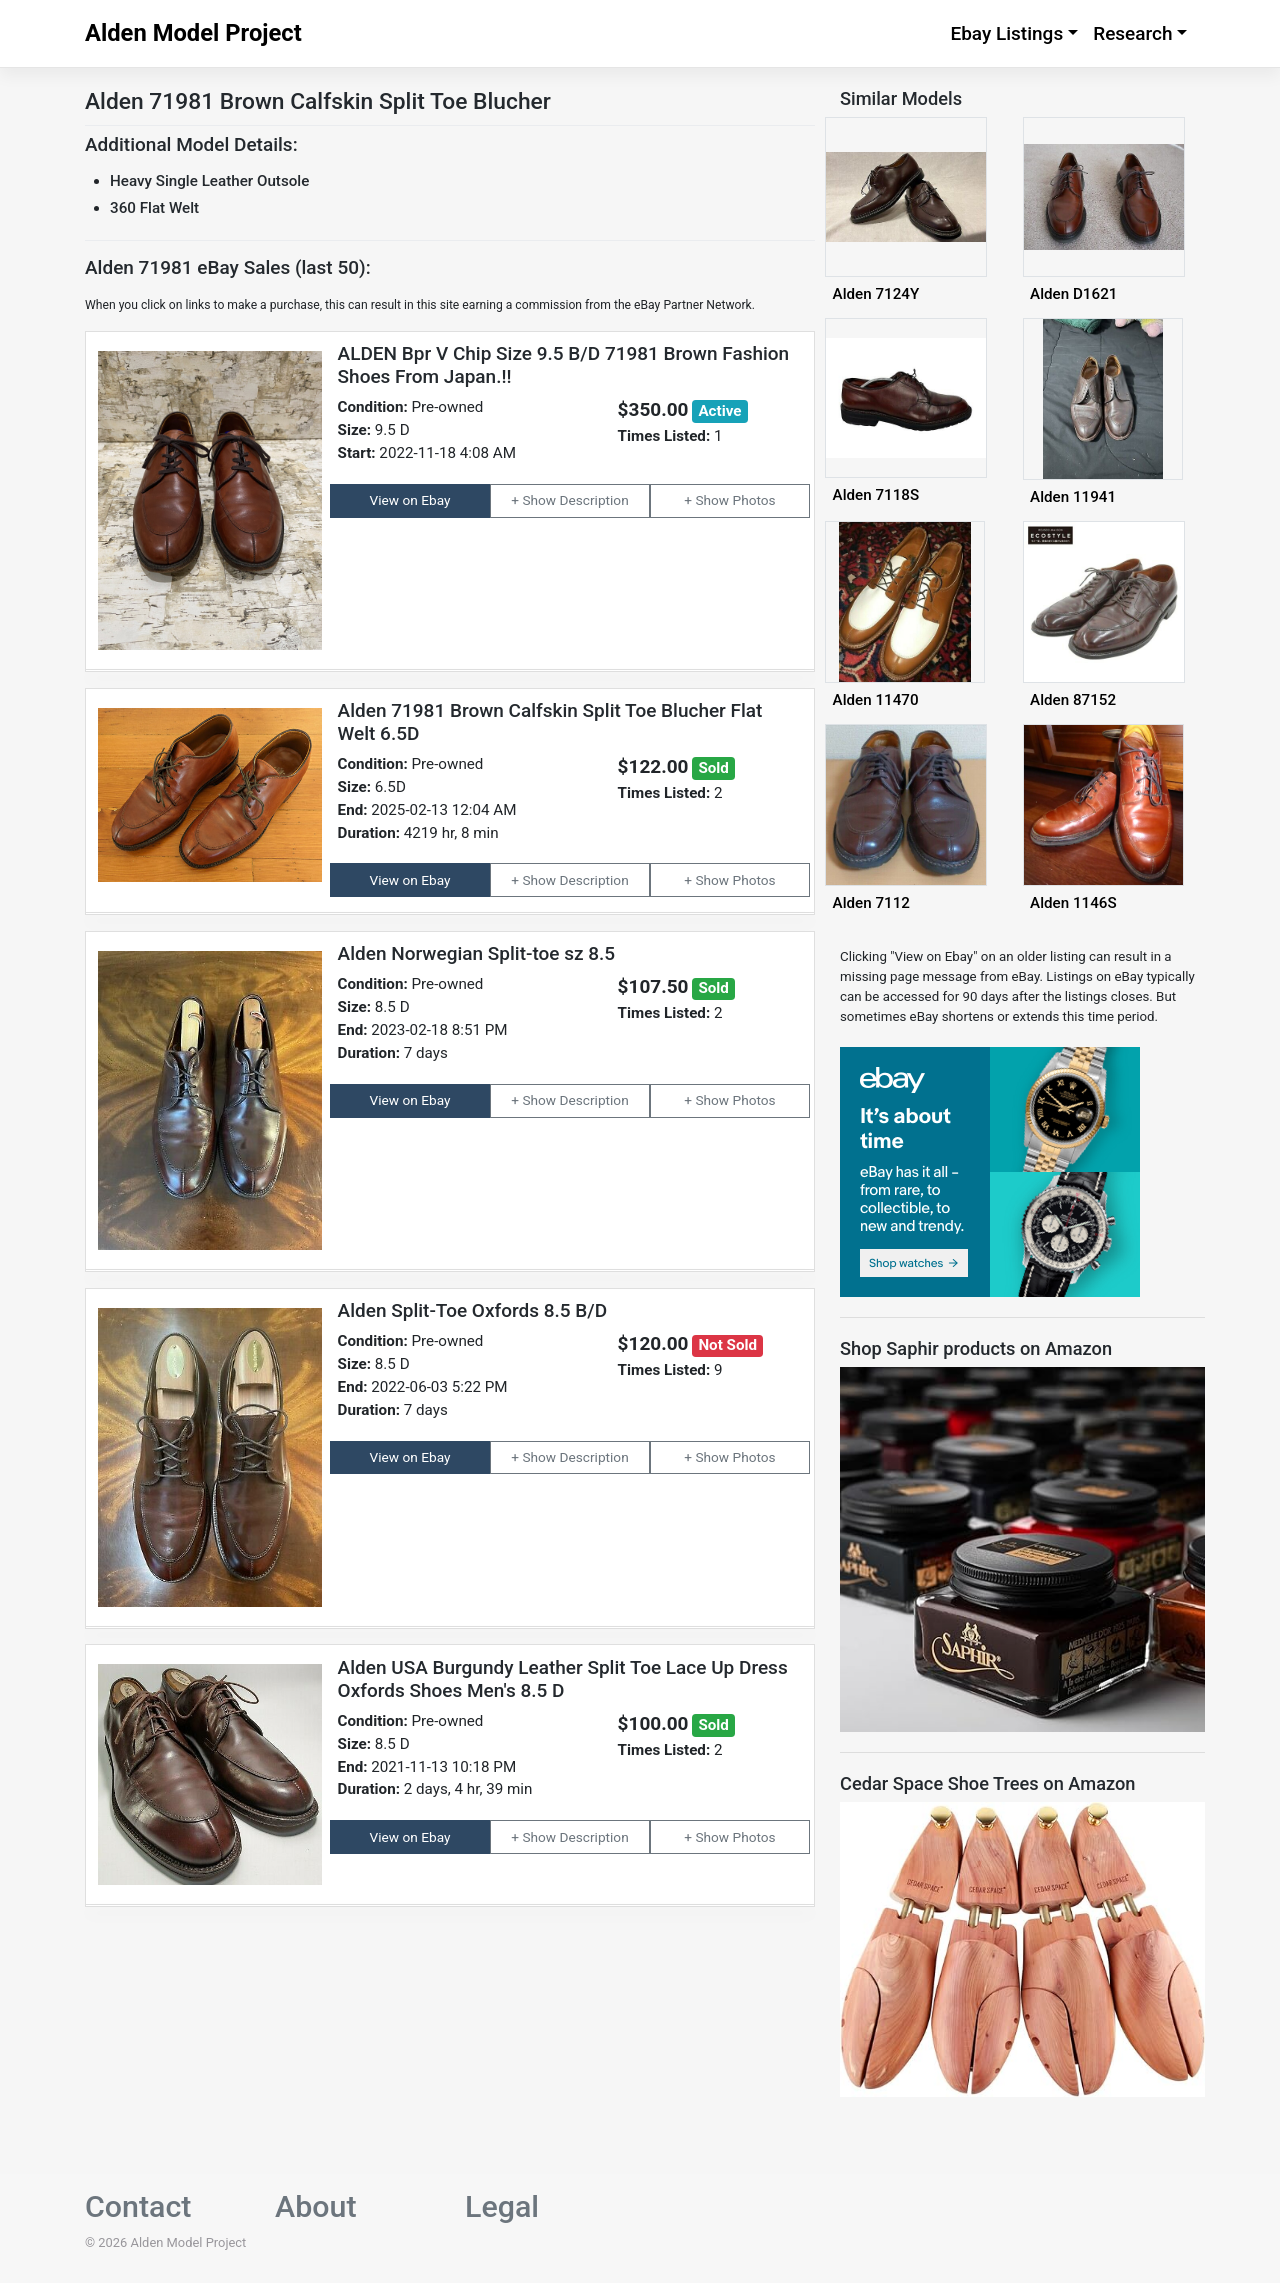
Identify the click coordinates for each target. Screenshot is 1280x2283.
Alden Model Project (193, 33)
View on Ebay (410, 500)
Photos (754, 500)
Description (594, 500)
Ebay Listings (1006, 33)
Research (1132, 33)
